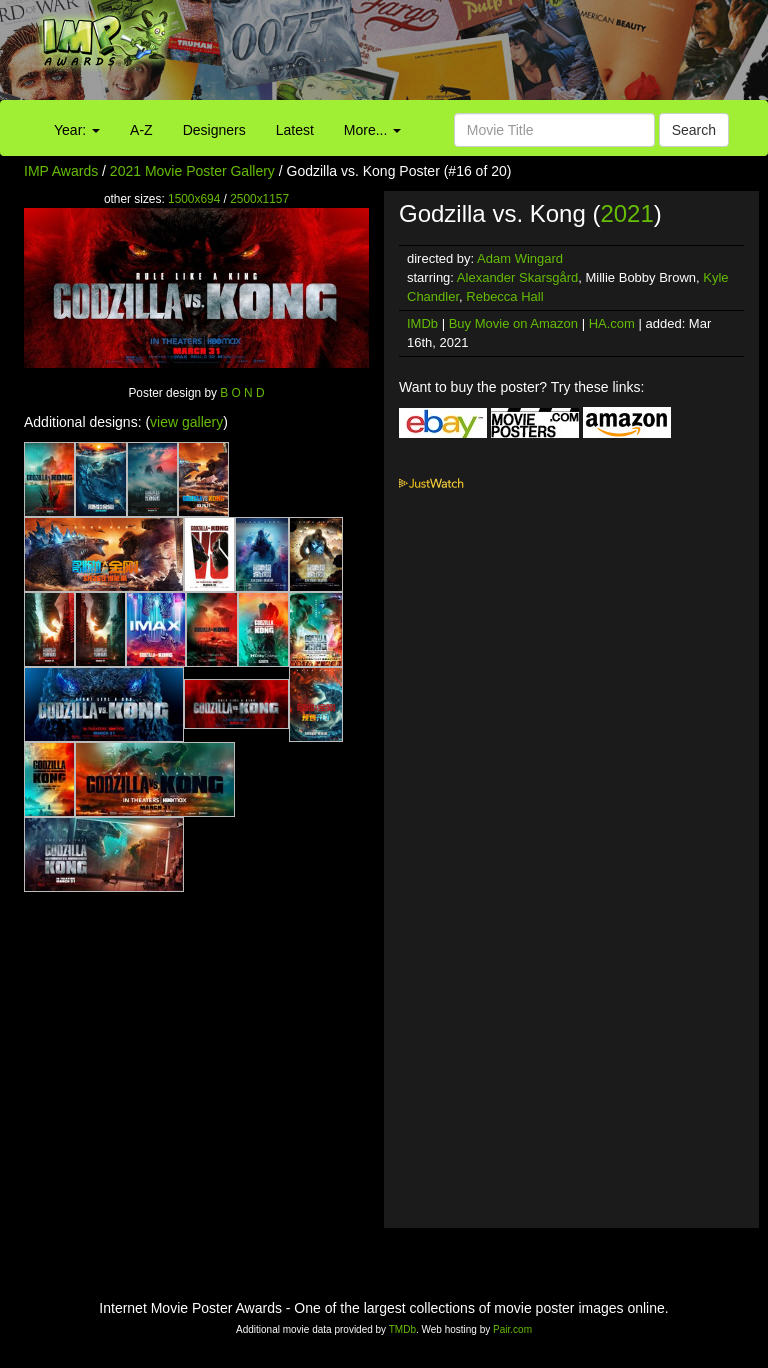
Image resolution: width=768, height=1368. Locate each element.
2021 (626, 213)
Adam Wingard (520, 258)
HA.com (612, 323)
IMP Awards (61, 171)
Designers (214, 130)
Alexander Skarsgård (517, 277)
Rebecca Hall (504, 296)
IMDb (422, 323)
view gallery (186, 422)
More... (372, 130)
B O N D (242, 393)
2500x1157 (259, 199)
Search (694, 130)
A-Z (141, 130)
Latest (295, 130)
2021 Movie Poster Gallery (192, 171)
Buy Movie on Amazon (513, 323)
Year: (77, 130)
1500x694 (194, 199)
